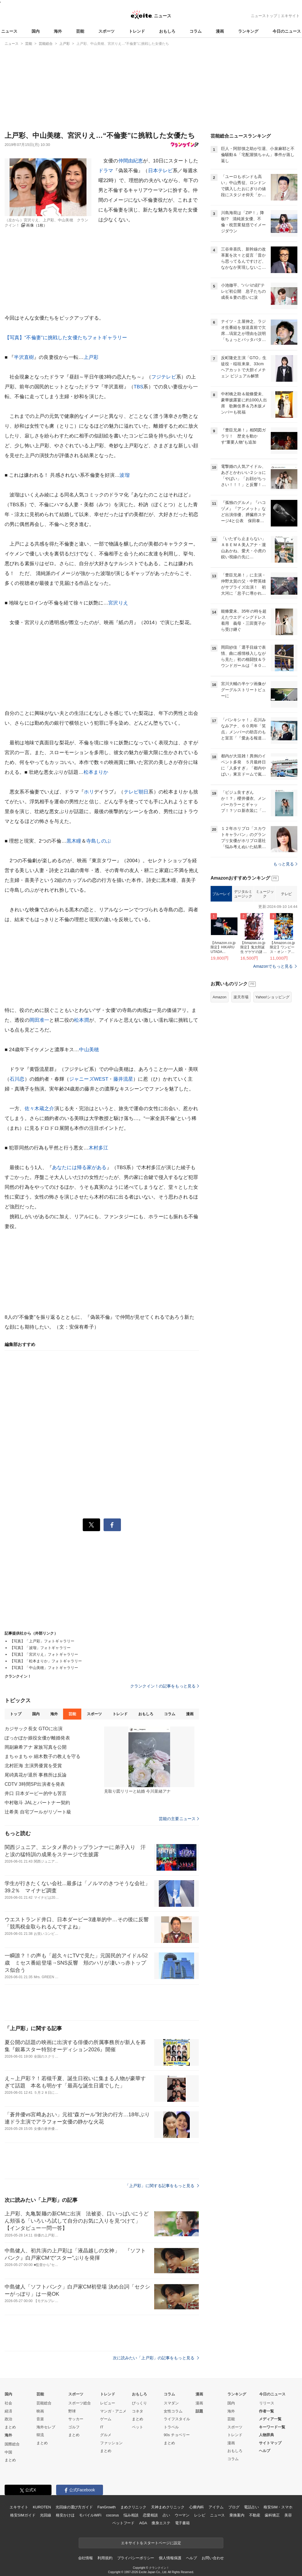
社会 (8, 2403)
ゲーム (105, 2419)
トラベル (171, 2427)
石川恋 (17, 1079)
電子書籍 (182, 2523)
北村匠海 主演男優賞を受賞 (33, 1765)
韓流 (40, 2435)
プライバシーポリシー (135, 2558)
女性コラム (173, 2411)
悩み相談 (131, 2515)
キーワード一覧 (272, 2427)
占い (166, 2515)
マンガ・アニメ (113, 2411)
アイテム (216, 2507)
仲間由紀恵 (130, 161)
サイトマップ (270, 2443)
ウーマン (182, 2515)
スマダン (171, 2403)
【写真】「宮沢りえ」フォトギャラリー (44, 1654)
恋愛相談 (150, 2515)
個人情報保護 (170, 2558)
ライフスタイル (177, 2419)
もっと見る (285, 864)
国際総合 (12, 2444)
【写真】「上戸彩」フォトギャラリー (42, 1641)
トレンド (137, 31)
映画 (40, 2411)
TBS (138, 387)
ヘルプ (264, 2451)
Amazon (219, 997)
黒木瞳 (74, 841)
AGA (143, 2523)
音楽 (40, 2419)
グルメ (105, 2435)
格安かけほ (65, 2515)
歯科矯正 (272, 2515)
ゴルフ (74, 2427)
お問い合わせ (213, 2558)
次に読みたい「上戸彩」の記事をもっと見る (156, 2358)
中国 (8, 2452)
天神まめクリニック (168, 2507)
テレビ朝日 (136, 792)
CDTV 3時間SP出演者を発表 (35, 1784)
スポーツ (106, 31)
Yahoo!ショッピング (272, 997)
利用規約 (104, 2558)
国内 (36, 31)
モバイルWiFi (90, 2515)
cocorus (112, 2515)
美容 (288, 2515)
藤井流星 (123, 1079)
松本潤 (81, 1020)
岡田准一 (39, 1020)
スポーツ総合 (79, 2403)
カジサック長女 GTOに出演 (34, 1728)
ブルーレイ (221, 894)
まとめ (10, 2427)
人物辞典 (266, 2435)
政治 (8, 2419)
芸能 (80, 31)
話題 (199, 2411)
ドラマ (105, 170)
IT (102, 2427)
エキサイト (290, 16)
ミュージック (265, 893)
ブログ (234, 2507)
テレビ (286, 894)
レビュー (107, 2403)
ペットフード (123, 2523)
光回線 (45, 2515)
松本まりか (96, 772)
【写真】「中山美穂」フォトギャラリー (44, 1668)
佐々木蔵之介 (39, 1108)
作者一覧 (266, 2411)
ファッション (111, 2443)
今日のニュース (286, 31)
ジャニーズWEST (88, 1079)
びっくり (139, 2403)
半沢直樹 (24, 357)
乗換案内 (236, 2515)
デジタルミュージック (243, 893)
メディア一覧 (270, 2419)
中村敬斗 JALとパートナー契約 (37, 1802)
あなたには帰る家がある (79, 1167)
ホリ (89, 792)
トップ (15, 1714)
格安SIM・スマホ (278, 2507)
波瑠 (124, 475)
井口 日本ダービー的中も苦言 (36, 1793)
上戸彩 (91, 357)
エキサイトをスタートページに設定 (151, 2543)
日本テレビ (160, 170)
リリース (266, 2403)
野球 (72, 2411)
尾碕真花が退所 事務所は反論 (36, 1774)
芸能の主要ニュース (179, 1819)
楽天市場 (240, 997)
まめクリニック (133, 2507)
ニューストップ (264, 16)
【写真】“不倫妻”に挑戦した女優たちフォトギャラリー (66, 337)
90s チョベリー (177, 2435)
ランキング (248, 31)
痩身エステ (161, 2523)
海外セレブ (45, 2427)
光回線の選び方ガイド (74, 2507)
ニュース (9, 31)
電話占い (251, 2507)
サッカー (75, 2419)
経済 (8, 2411)
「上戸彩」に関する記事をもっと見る (162, 2185)
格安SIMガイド (22, 2515)
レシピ (199, 2515)
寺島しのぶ (98, 841)
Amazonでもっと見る (273, 966)
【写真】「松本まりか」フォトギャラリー (46, 1661)
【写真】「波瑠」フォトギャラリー (40, 1648)
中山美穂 (89, 1049)
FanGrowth (106, 2507)
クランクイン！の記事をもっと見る (164, 1686)
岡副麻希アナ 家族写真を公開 (36, 1747)
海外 (58, 31)
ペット (137, 2427)
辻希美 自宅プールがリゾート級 (38, 1811)
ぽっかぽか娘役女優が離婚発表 (37, 1737)
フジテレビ (163, 377)
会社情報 (85, 2558)
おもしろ (167, 31)
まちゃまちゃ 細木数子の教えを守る (43, 1756)
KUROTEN (42, 2507)
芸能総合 (43, 2403)
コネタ (137, 2411)
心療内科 (196, 2507)
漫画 (220, 31)
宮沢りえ (118, 603)
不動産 (254, 2515)
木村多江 (98, 1148)
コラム (195, 31)
